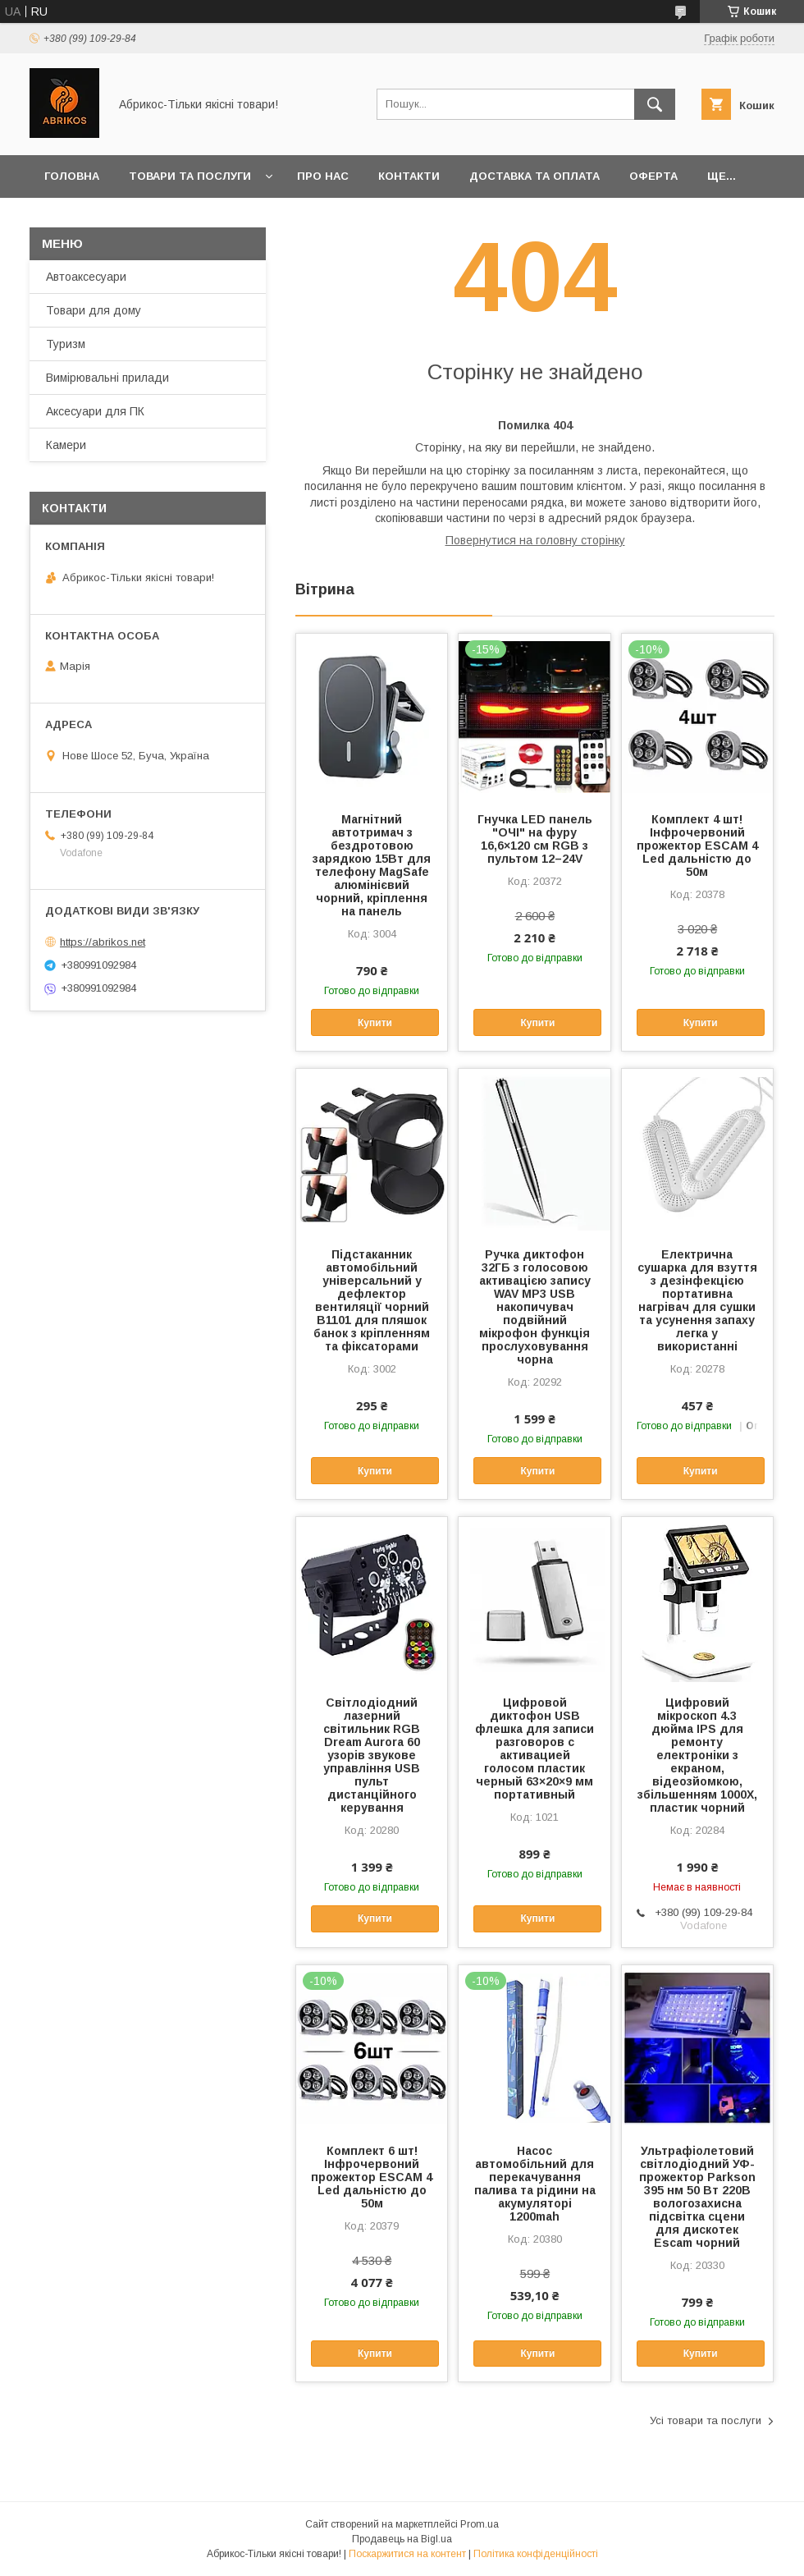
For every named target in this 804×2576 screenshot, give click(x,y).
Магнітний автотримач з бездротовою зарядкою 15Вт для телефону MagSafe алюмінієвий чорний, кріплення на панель (372, 865)
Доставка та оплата (534, 176)
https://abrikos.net (102, 942)
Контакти (409, 176)
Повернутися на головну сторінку (535, 540)
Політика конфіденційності (535, 2554)
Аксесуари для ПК (95, 411)
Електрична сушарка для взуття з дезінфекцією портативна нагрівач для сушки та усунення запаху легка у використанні (697, 1300)
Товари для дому (93, 310)
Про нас (323, 176)
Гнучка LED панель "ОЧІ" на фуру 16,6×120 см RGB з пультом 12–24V (534, 839)
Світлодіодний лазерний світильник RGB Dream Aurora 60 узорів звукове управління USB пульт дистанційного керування (371, 1755)
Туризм (65, 344)
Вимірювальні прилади (107, 377)
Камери (66, 444)
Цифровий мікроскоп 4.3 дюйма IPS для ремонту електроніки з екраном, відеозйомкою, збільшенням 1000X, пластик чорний (697, 1755)
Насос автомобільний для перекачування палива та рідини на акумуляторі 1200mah (535, 2183)
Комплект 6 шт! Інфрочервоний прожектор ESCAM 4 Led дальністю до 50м (371, 2177)
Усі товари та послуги (705, 2420)
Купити (375, 1023)
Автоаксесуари (86, 276)
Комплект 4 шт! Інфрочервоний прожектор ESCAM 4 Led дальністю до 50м (697, 845)
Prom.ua (479, 2524)
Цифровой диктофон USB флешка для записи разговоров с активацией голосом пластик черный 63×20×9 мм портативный (534, 1748)
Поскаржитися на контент (407, 2554)
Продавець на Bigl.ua (402, 2539)
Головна (71, 176)
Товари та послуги (190, 176)
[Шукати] (654, 104)
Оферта (653, 176)
